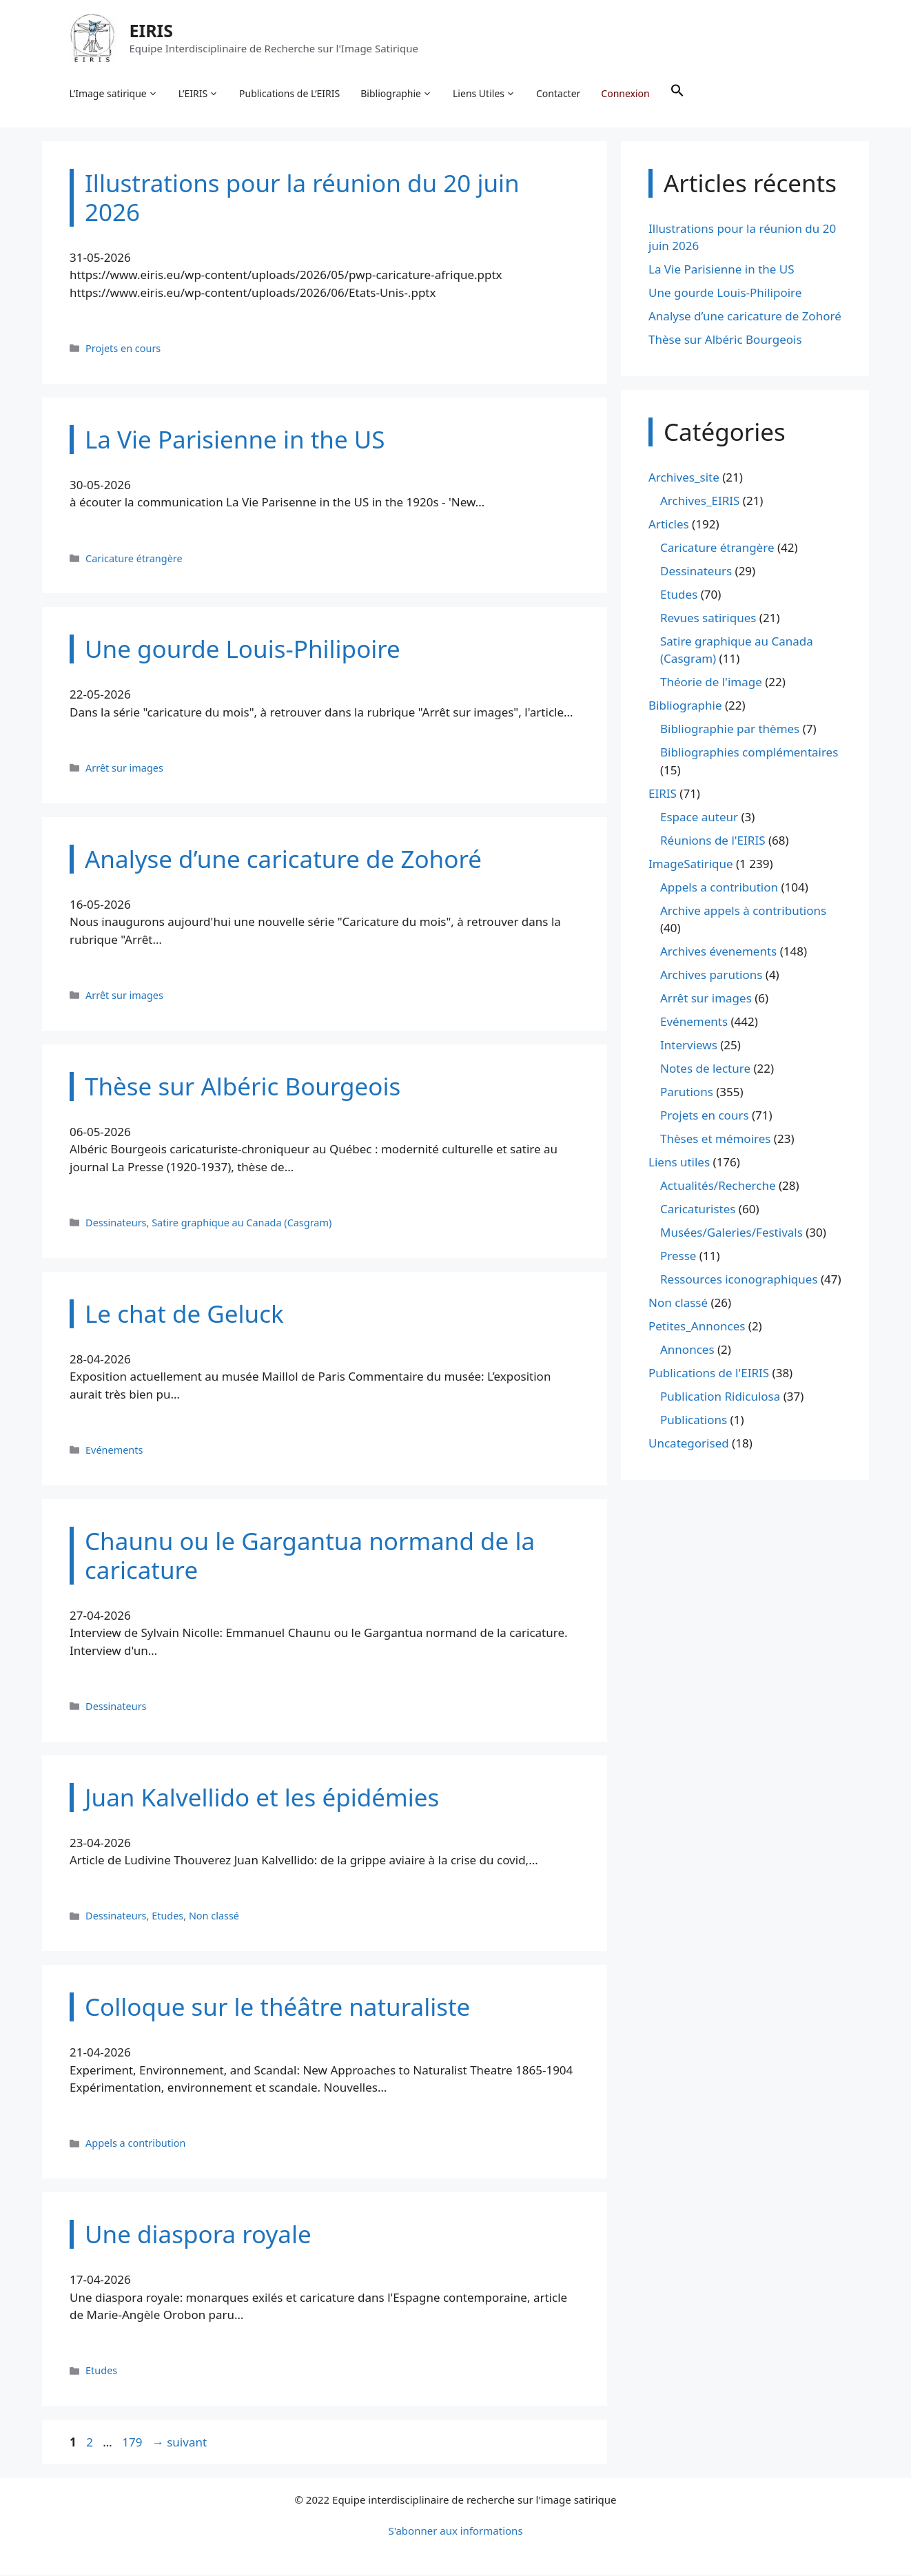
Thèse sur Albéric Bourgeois (725, 341)
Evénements (114, 1450)
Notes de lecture (705, 1070)
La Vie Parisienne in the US (721, 270)
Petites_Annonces (696, 1327)
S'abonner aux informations (455, 2532)
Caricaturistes (697, 1210)
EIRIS (152, 30)
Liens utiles (679, 1163)
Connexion (626, 93)
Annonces (687, 1351)
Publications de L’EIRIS (290, 93)
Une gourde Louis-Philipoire (724, 294)
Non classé (214, 1917)
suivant (179, 2443)
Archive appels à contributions (743, 911)
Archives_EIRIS (699, 501)
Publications (693, 1421)
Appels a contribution (135, 2144)
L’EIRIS (198, 93)
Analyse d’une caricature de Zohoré (744, 317)
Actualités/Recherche (718, 1187)
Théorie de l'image (711, 683)
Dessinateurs (115, 1223)
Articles (668, 525)
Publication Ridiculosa (720, 1397)
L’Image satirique (114, 93)
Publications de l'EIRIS (708, 1374)
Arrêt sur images (124, 768)
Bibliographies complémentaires (749, 753)
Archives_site (683, 478)
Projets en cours (123, 349)
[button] (677, 93)
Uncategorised (688, 1444)
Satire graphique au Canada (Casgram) (241, 1223)
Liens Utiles (484, 93)
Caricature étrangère (134, 559)
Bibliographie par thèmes (729, 730)
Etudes (167, 1917)
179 (133, 2443)
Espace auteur (699, 817)
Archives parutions (711, 976)
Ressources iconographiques (739, 1280)
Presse (678, 1257)
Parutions (686, 1093)
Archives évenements (718, 952)
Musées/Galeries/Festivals (731, 1233)
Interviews (688, 1046)
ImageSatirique (690, 864)
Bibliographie (397, 93)
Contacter (559, 93)
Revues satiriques (708, 618)
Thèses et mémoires (715, 1140)
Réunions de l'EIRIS (712, 841)
